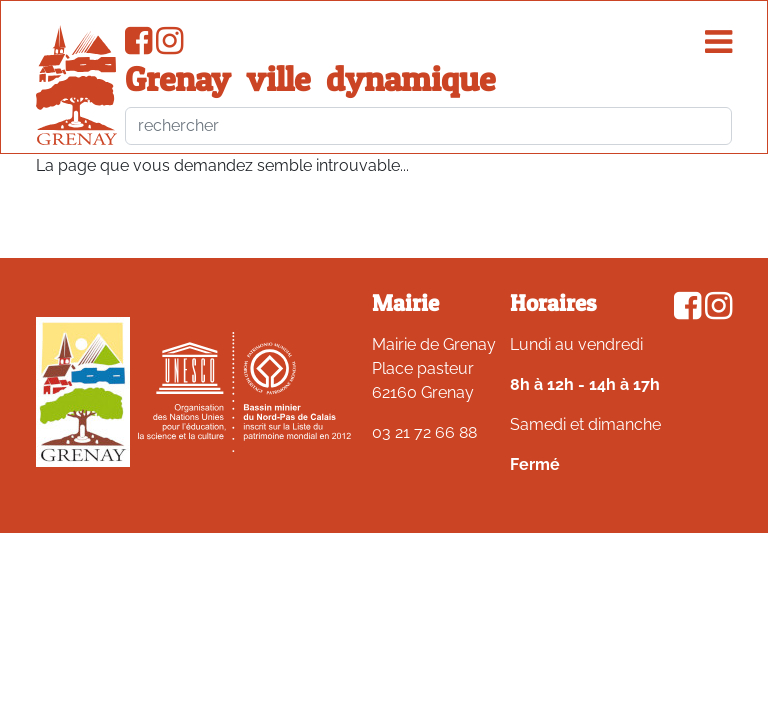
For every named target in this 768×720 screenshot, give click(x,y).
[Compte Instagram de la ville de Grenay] (169, 46)
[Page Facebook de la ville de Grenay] (138, 46)
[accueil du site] (76, 85)
